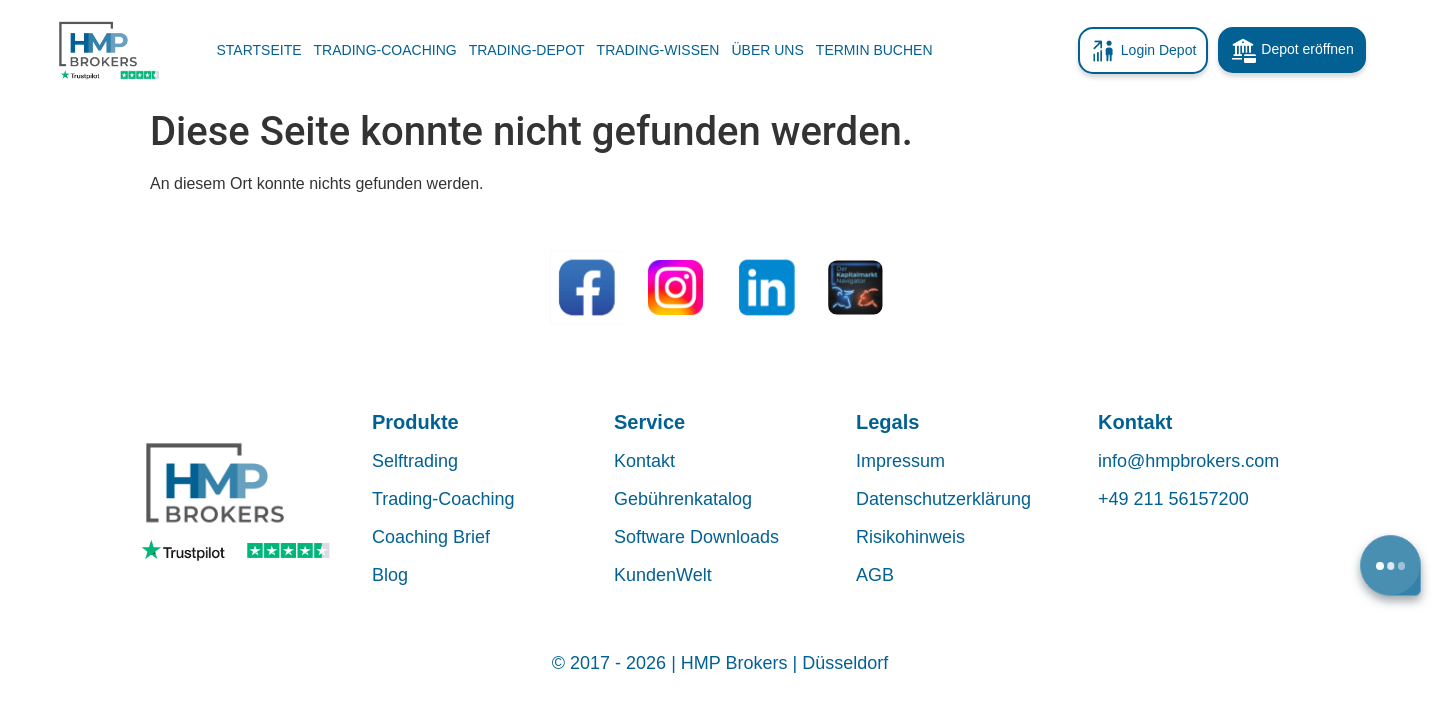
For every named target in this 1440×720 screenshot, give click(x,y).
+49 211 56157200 (1173, 499)
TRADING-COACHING (385, 50)
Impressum (900, 461)
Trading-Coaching (443, 499)
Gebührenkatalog (683, 499)
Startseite (259, 50)
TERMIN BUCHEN (874, 50)
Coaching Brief (431, 537)
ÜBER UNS (767, 50)
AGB (875, 575)
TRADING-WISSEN (658, 50)
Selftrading (415, 461)
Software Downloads (696, 537)
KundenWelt (663, 575)
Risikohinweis (910, 537)
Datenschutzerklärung (943, 499)
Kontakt (644, 461)
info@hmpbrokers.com (1188, 461)
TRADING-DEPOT (527, 50)
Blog (390, 575)
